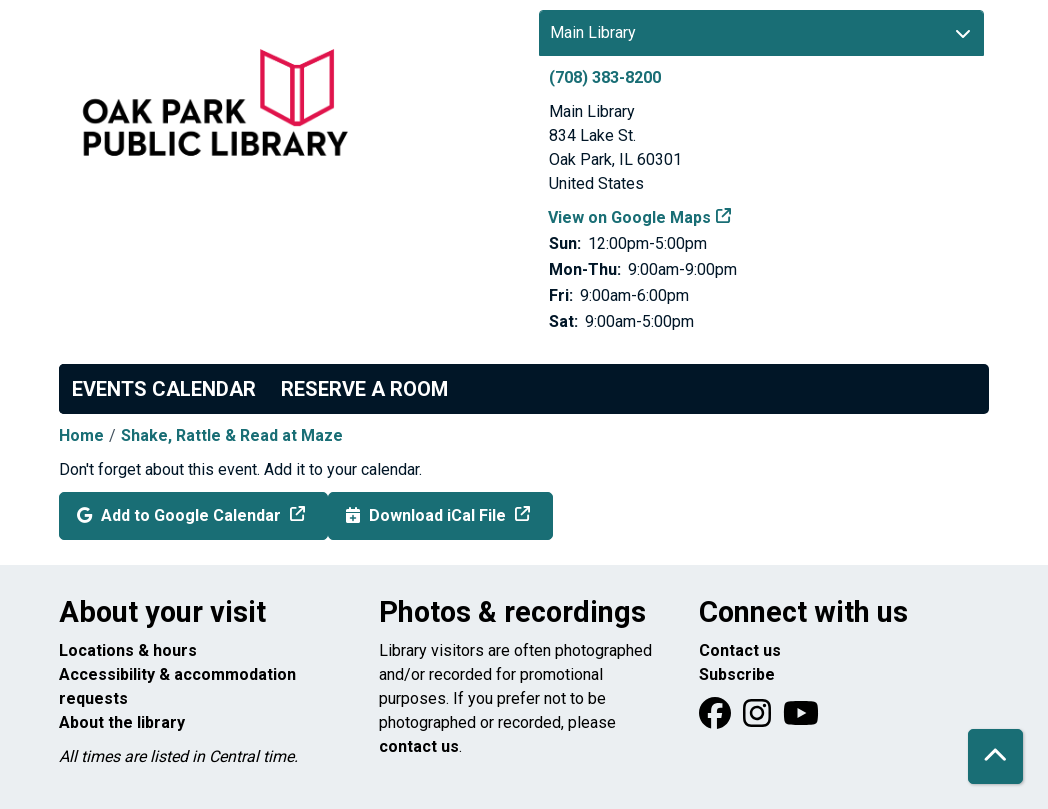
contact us (419, 746)
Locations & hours (128, 650)
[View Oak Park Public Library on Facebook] (717, 719)
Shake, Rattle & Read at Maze (232, 435)
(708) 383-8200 (605, 77)
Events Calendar (164, 389)
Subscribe (737, 674)
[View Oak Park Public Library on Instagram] (759, 719)
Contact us (740, 650)
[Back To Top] (995, 756)
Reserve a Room (364, 389)
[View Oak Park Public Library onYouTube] (801, 719)
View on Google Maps (630, 217)
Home (81, 435)
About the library (122, 722)
